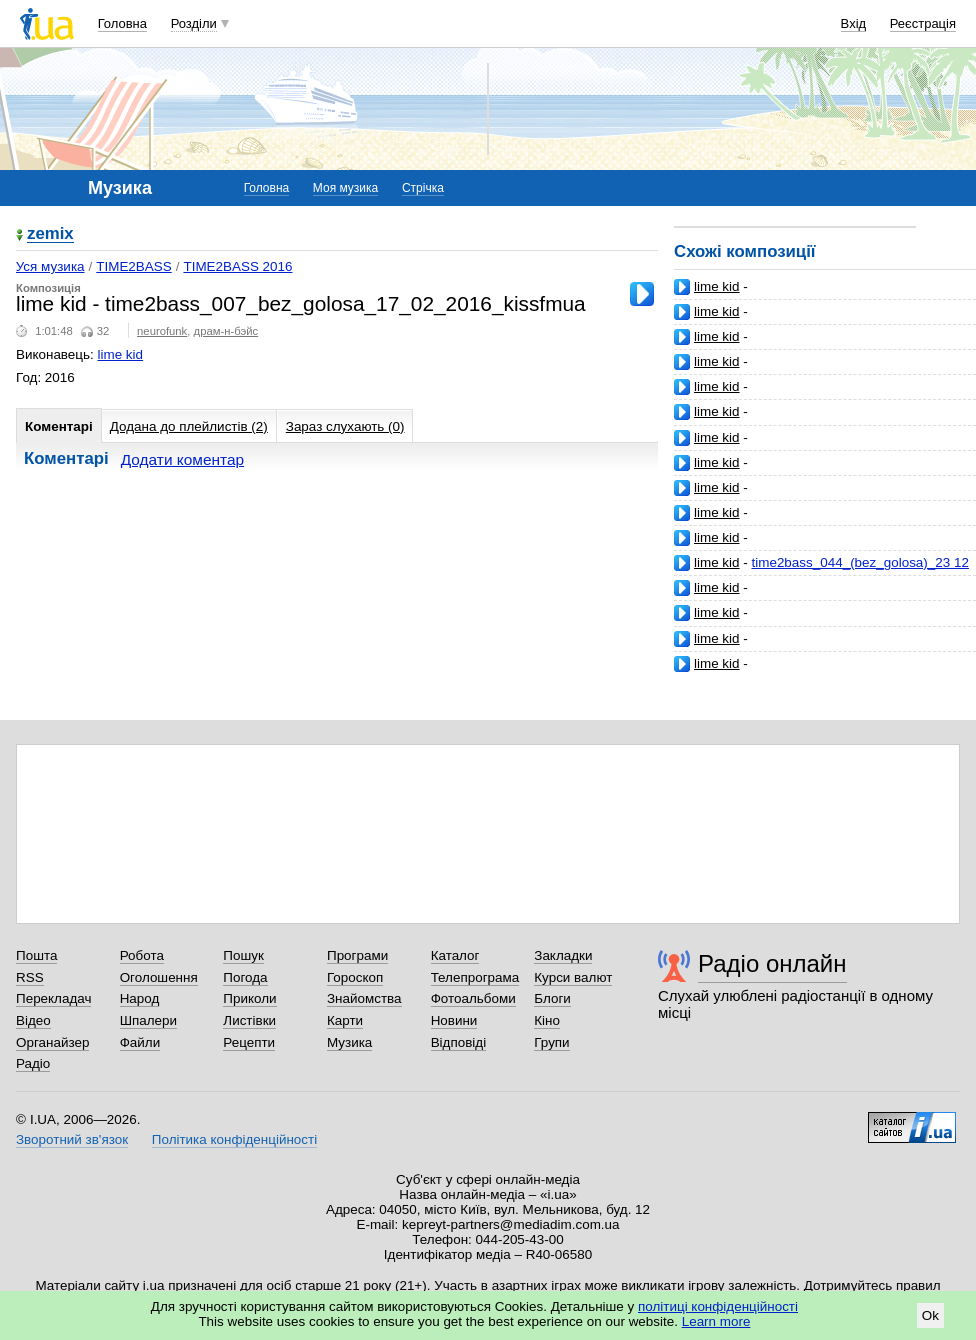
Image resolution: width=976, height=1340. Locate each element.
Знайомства (364, 998)
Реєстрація (923, 23)
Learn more (716, 1321)
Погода (245, 977)
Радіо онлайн (772, 963)
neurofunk (162, 331)
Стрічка (423, 188)
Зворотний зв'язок (72, 1139)
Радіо (33, 1063)
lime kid (717, 286)
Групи (551, 1042)
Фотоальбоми (473, 998)
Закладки (563, 955)
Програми (357, 955)
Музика (349, 1042)
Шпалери (148, 1020)
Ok (930, 1315)
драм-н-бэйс (226, 331)
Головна (122, 23)
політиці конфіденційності (718, 1306)
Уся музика (50, 266)
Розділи (194, 23)
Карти (345, 1020)
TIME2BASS (133, 266)
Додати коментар (182, 459)
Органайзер (52, 1042)
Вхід (854, 23)
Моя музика (345, 188)
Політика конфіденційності (234, 1139)
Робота (142, 955)
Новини (454, 1020)
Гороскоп (355, 977)
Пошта (36, 955)
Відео (33, 1020)
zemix (50, 234)
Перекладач (53, 998)
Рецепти (249, 1042)
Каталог (455, 955)
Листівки (249, 1020)
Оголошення (159, 977)
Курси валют (573, 977)
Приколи (249, 998)
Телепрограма (475, 977)
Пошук (243, 955)
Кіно (547, 1020)
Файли (140, 1042)
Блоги (552, 998)
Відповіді (459, 1042)
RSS (30, 977)
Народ (140, 998)
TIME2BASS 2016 (237, 266)
